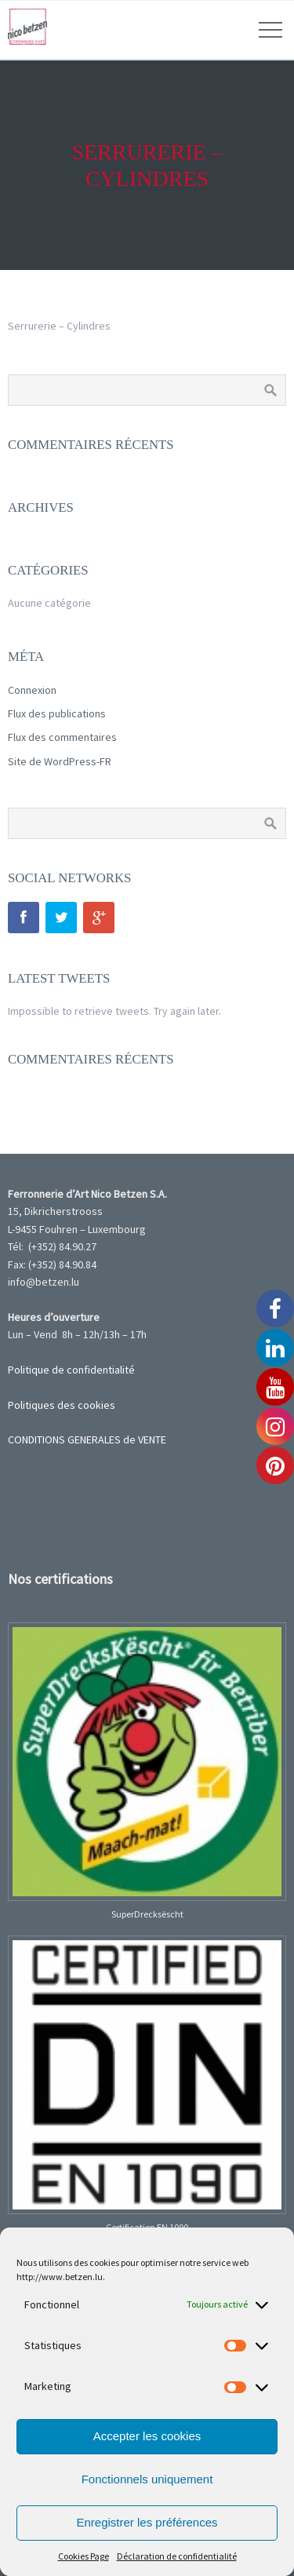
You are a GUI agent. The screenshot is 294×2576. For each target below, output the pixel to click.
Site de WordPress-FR (59, 761)
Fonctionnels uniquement (147, 2479)
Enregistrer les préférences (146, 2522)
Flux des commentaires (62, 737)
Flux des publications (57, 713)
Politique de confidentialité (71, 1370)
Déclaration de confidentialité (177, 2556)
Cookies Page (83, 2556)
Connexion (32, 690)
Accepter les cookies (147, 2436)
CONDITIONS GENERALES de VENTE (87, 1439)
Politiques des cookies (61, 1405)
